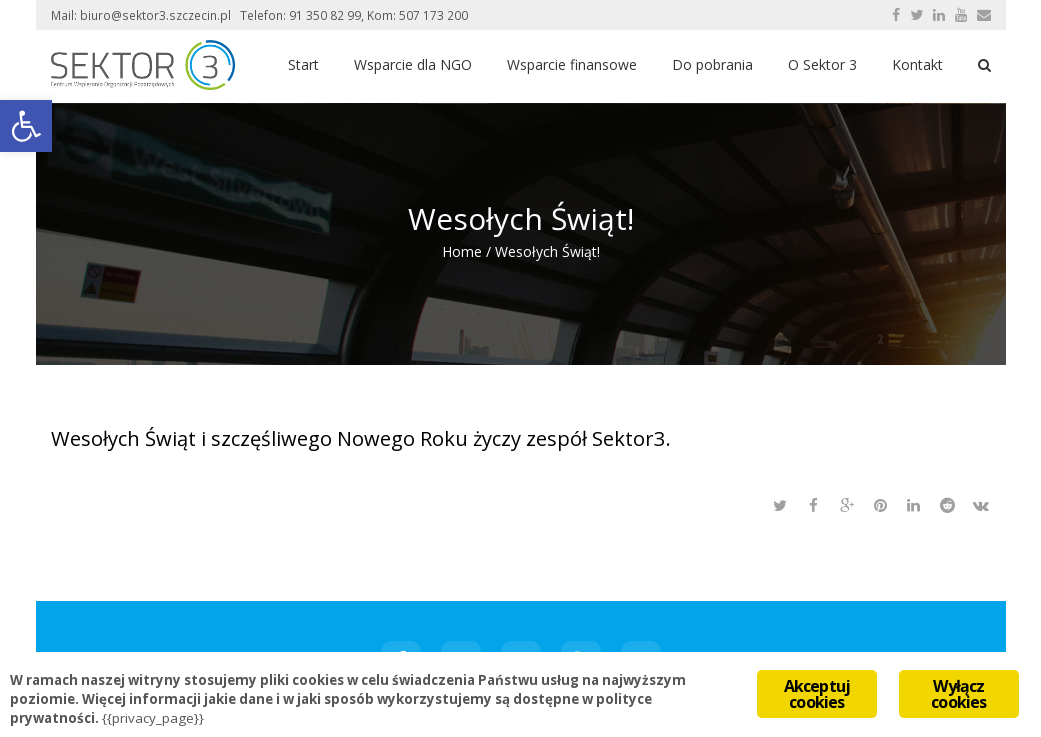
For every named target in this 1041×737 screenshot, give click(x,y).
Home (462, 251)
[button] (26, 126)
